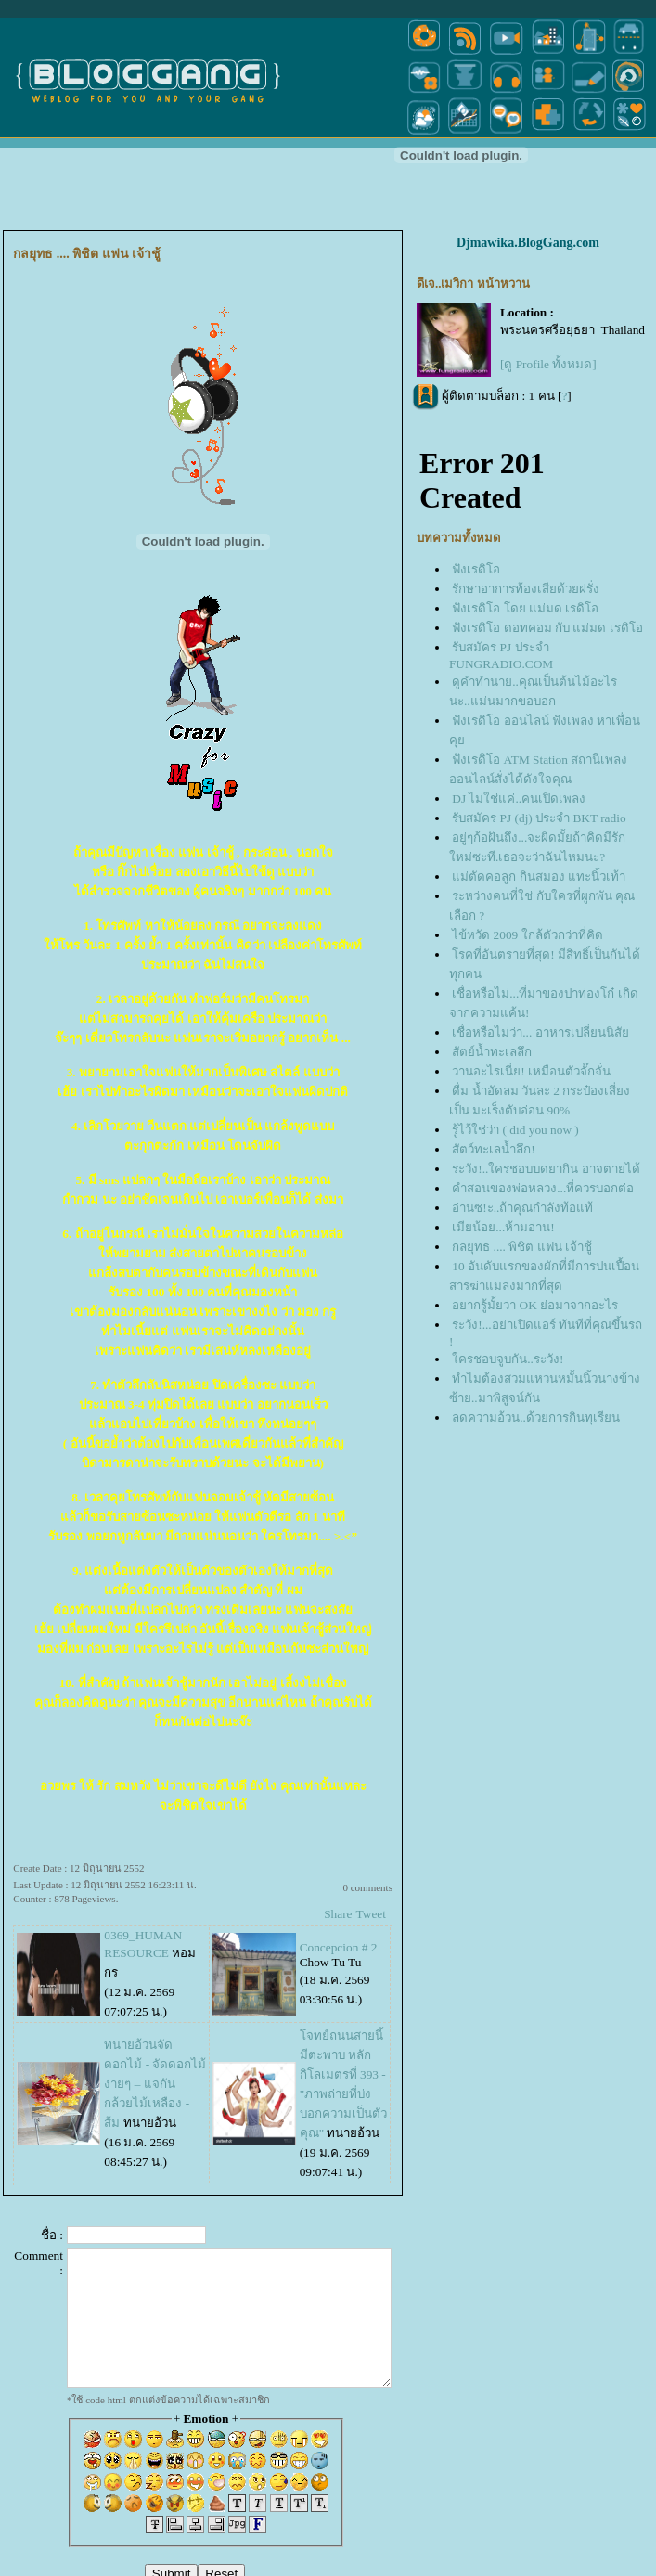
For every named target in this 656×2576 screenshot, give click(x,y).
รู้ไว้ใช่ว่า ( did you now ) (515, 1130)
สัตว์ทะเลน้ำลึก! (493, 1149)
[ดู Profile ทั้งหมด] (548, 364)
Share (338, 1914)
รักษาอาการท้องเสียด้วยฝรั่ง (525, 589)
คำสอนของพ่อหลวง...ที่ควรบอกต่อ (543, 1188)
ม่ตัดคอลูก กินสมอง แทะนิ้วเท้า (538, 876)
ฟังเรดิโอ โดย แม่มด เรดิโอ (525, 608)
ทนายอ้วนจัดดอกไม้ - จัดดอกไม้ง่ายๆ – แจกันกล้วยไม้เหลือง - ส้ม (155, 2084)
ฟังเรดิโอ (476, 569)
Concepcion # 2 (339, 1947)
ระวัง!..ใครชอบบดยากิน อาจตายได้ (545, 1169)
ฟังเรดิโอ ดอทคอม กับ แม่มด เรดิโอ (547, 628)
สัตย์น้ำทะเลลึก (492, 1052)
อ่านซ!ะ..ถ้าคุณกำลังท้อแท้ (522, 1208)
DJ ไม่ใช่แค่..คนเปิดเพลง (518, 798)
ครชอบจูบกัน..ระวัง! (507, 1359)
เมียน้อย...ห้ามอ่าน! (503, 1227)
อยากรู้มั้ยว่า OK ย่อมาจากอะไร (535, 1305)
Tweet (371, 1914)
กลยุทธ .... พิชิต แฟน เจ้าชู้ (522, 1247)
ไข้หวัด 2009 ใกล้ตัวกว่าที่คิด (527, 935)
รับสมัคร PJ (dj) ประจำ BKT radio (538, 818)
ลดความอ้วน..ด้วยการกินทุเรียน (536, 1417)
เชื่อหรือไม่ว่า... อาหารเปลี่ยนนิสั (540, 1032)
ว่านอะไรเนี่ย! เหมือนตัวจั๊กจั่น (531, 1071)
